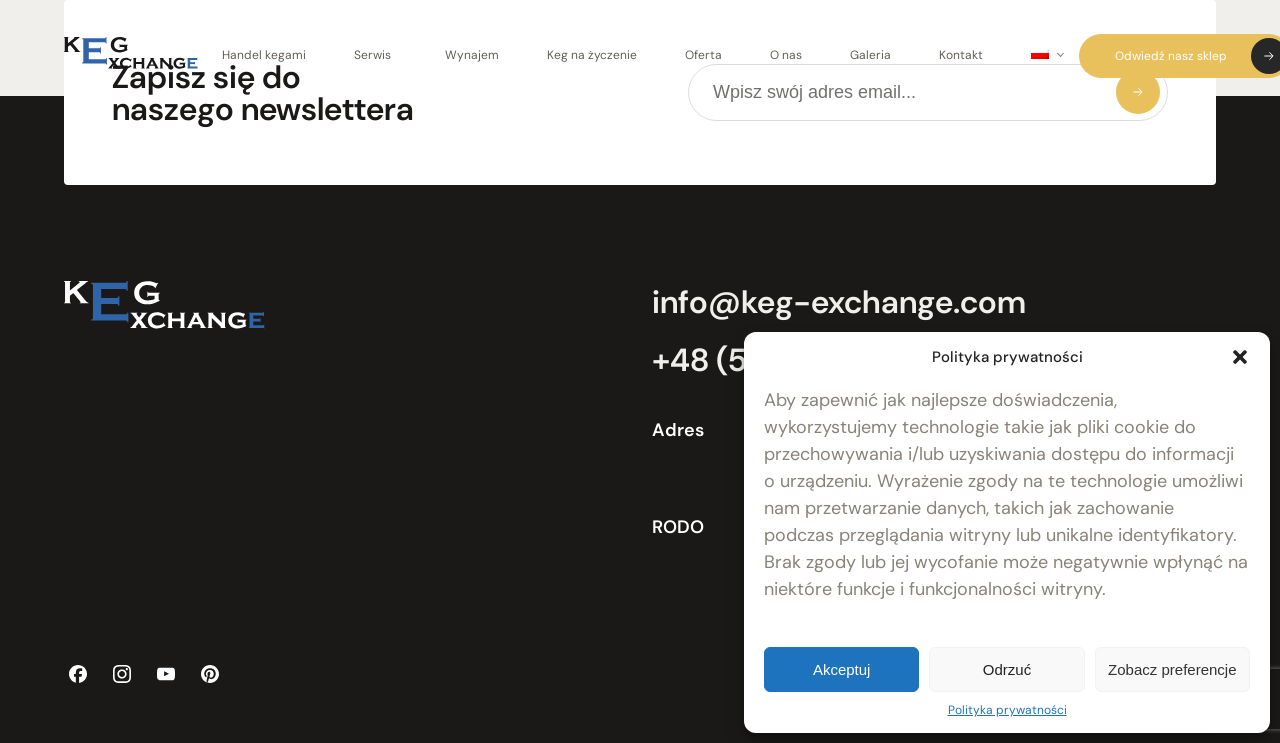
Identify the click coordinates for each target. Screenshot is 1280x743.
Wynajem (472, 55)
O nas (786, 55)
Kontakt (961, 55)
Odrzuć (1007, 669)
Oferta (703, 55)
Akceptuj (842, 669)
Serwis (372, 55)
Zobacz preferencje (1172, 669)
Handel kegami (264, 55)
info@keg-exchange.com (839, 302)
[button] (1240, 357)
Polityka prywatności (1007, 710)
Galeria (870, 55)
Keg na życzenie (592, 55)
